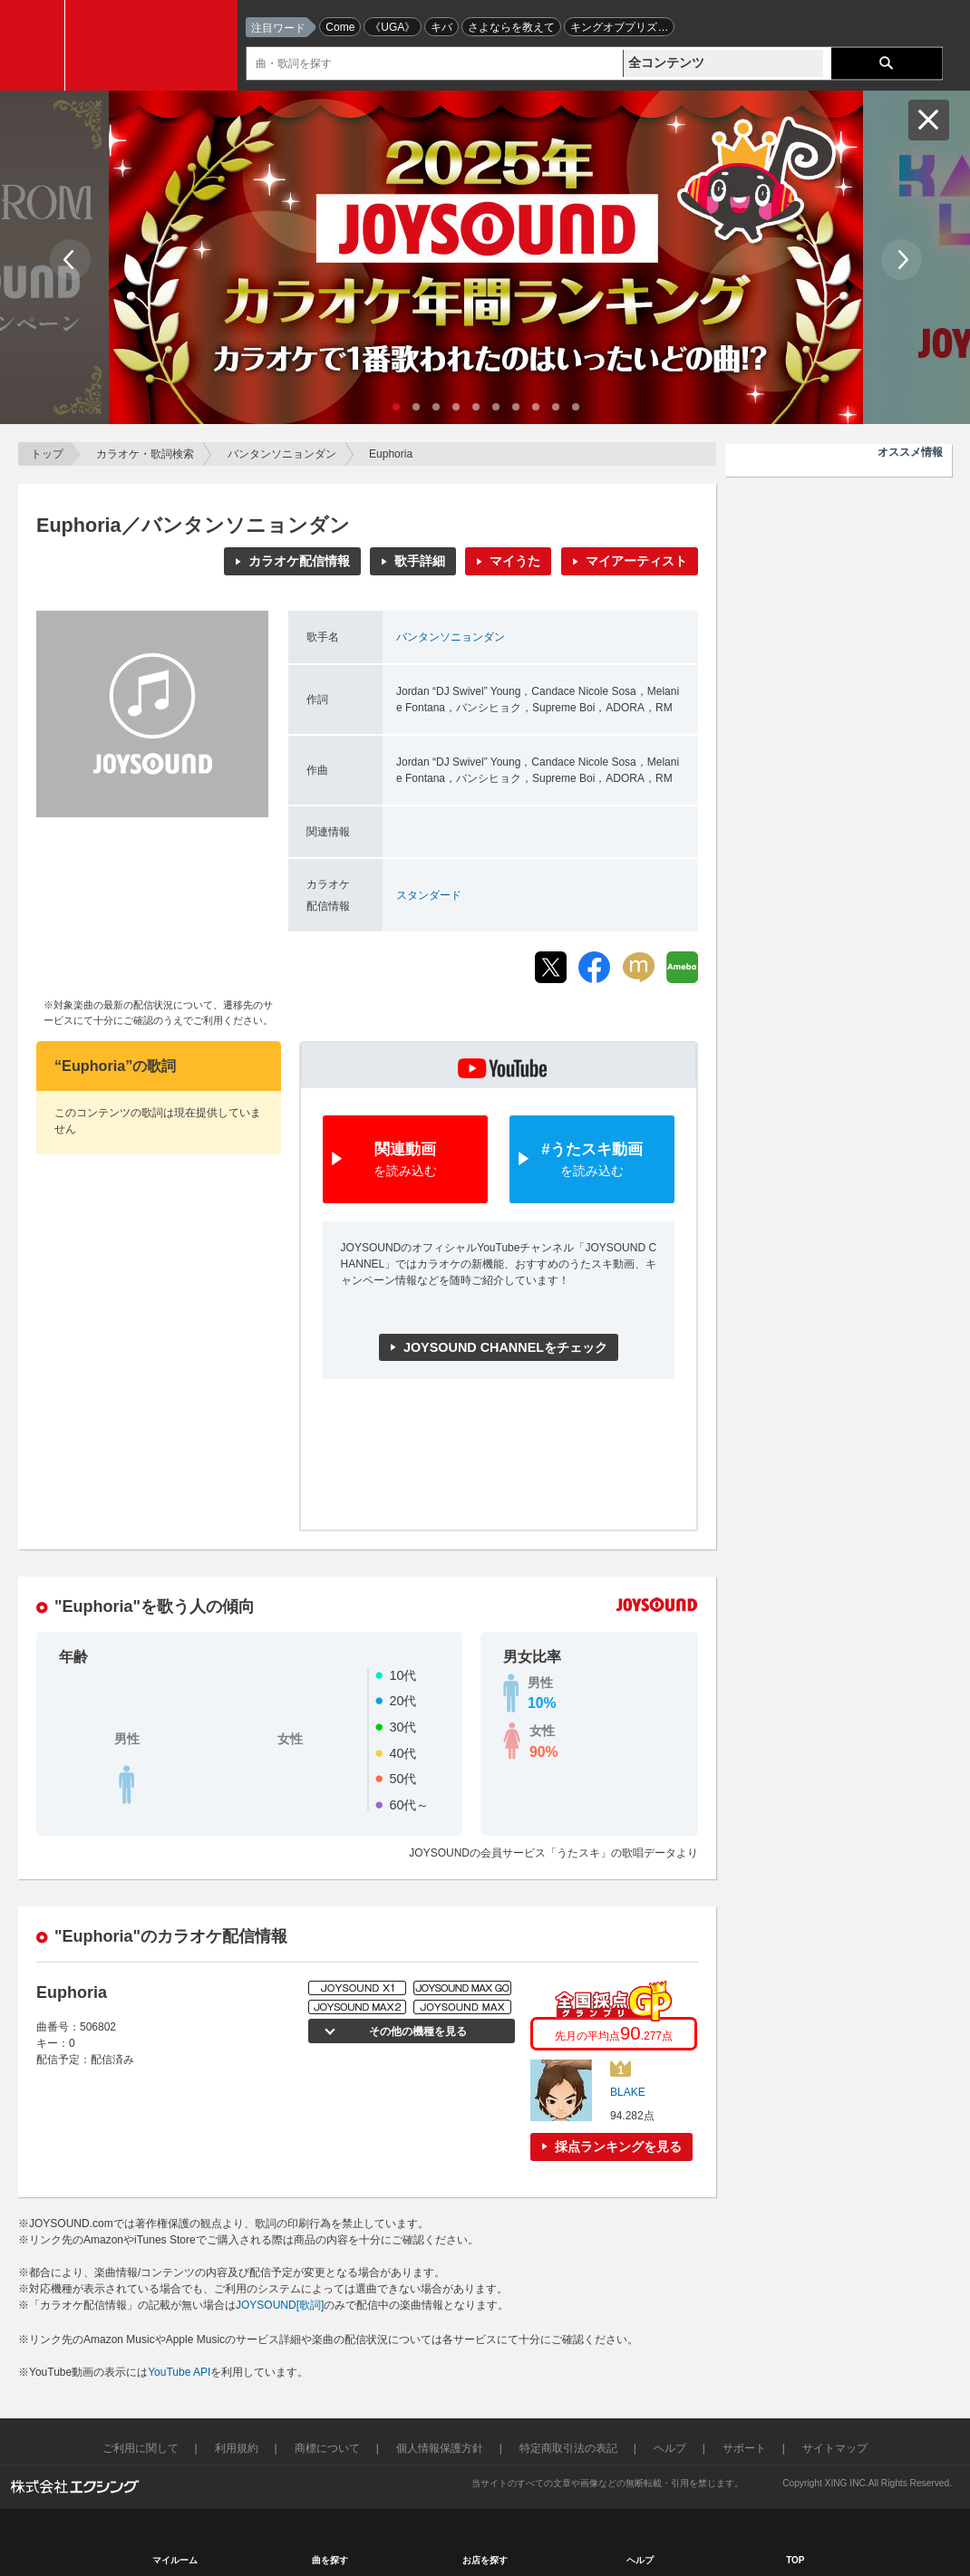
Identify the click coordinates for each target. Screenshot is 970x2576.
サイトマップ (835, 2448)
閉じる (928, 120)
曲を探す (330, 2560)
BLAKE (627, 2092)
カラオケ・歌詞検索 (145, 454)
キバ (441, 27)
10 (575, 406)
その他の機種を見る (417, 2031)
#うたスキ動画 (592, 1160)
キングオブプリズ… (619, 27)
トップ (47, 454)
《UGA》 (392, 27)
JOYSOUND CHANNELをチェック (505, 1347)
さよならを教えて (511, 27)
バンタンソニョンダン (282, 454)
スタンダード (428, 895)
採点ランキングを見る (618, 2146)
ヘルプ (670, 2448)
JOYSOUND (156, 45)
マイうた (515, 561)
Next (901, 259)
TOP (795, 2560)
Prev (70, 259)
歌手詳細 (419, 561)
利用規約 (236, 2448)
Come (339, 27)
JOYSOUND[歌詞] (280, 2305)
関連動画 (405, 1160)
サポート (744, 2448)
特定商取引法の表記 (568, 2448)
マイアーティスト (636, 561)
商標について (327, 2448)
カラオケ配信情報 (299, 561)
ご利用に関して (140, 2448)
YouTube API (179, 2372)
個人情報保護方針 (439, 2448)
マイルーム (175, 2560)
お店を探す (485, 2560)
